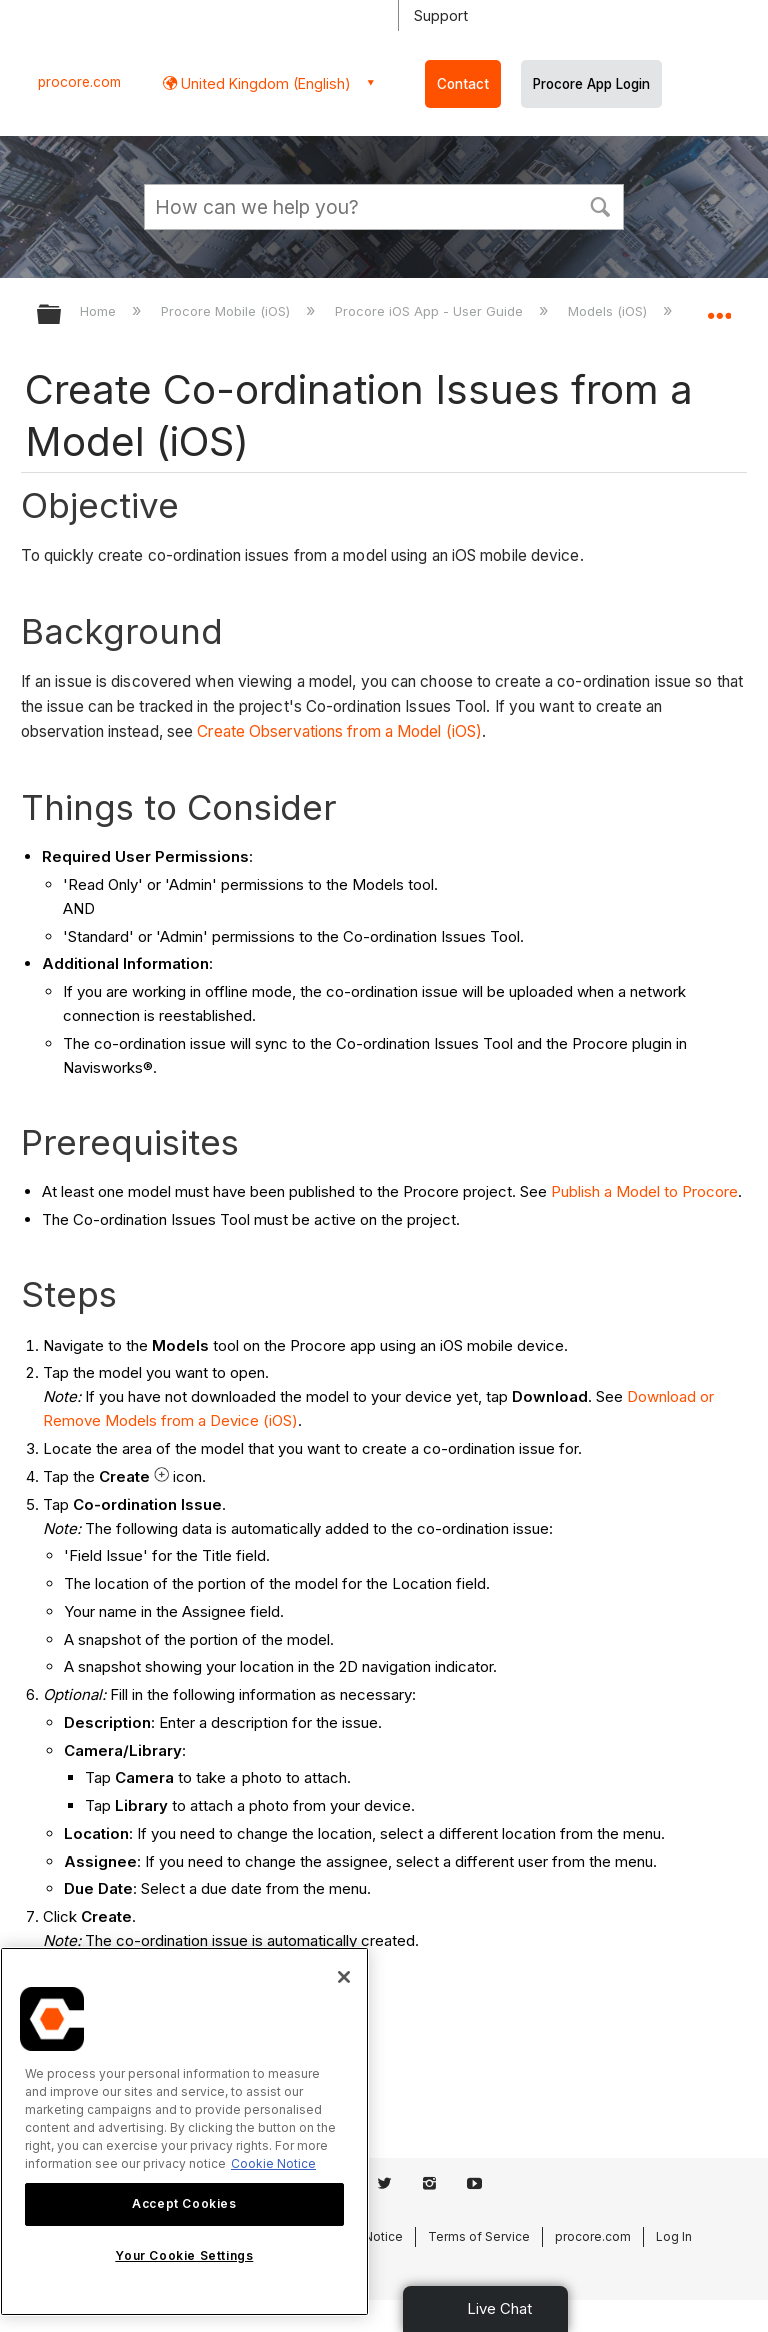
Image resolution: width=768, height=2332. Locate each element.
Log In (674, 2236)
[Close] (344, 1977)
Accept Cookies (184, 2203)
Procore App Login (591, 84)
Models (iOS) (609, 311)
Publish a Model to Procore (644, 1191)
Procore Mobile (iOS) (227, 311)
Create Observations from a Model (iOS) (339, 731)
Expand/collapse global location (719, 308)
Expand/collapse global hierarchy (62, 315)
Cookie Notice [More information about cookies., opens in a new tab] (273, 2163)
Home (100, 311)
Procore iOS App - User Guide (431, 311)
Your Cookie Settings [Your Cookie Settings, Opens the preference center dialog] (184, 2255)
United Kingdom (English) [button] (264, 83)
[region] (184, 2131)
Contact (463, 84)
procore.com (79, 82)
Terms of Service (479, 2236)
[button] (600, 205)
